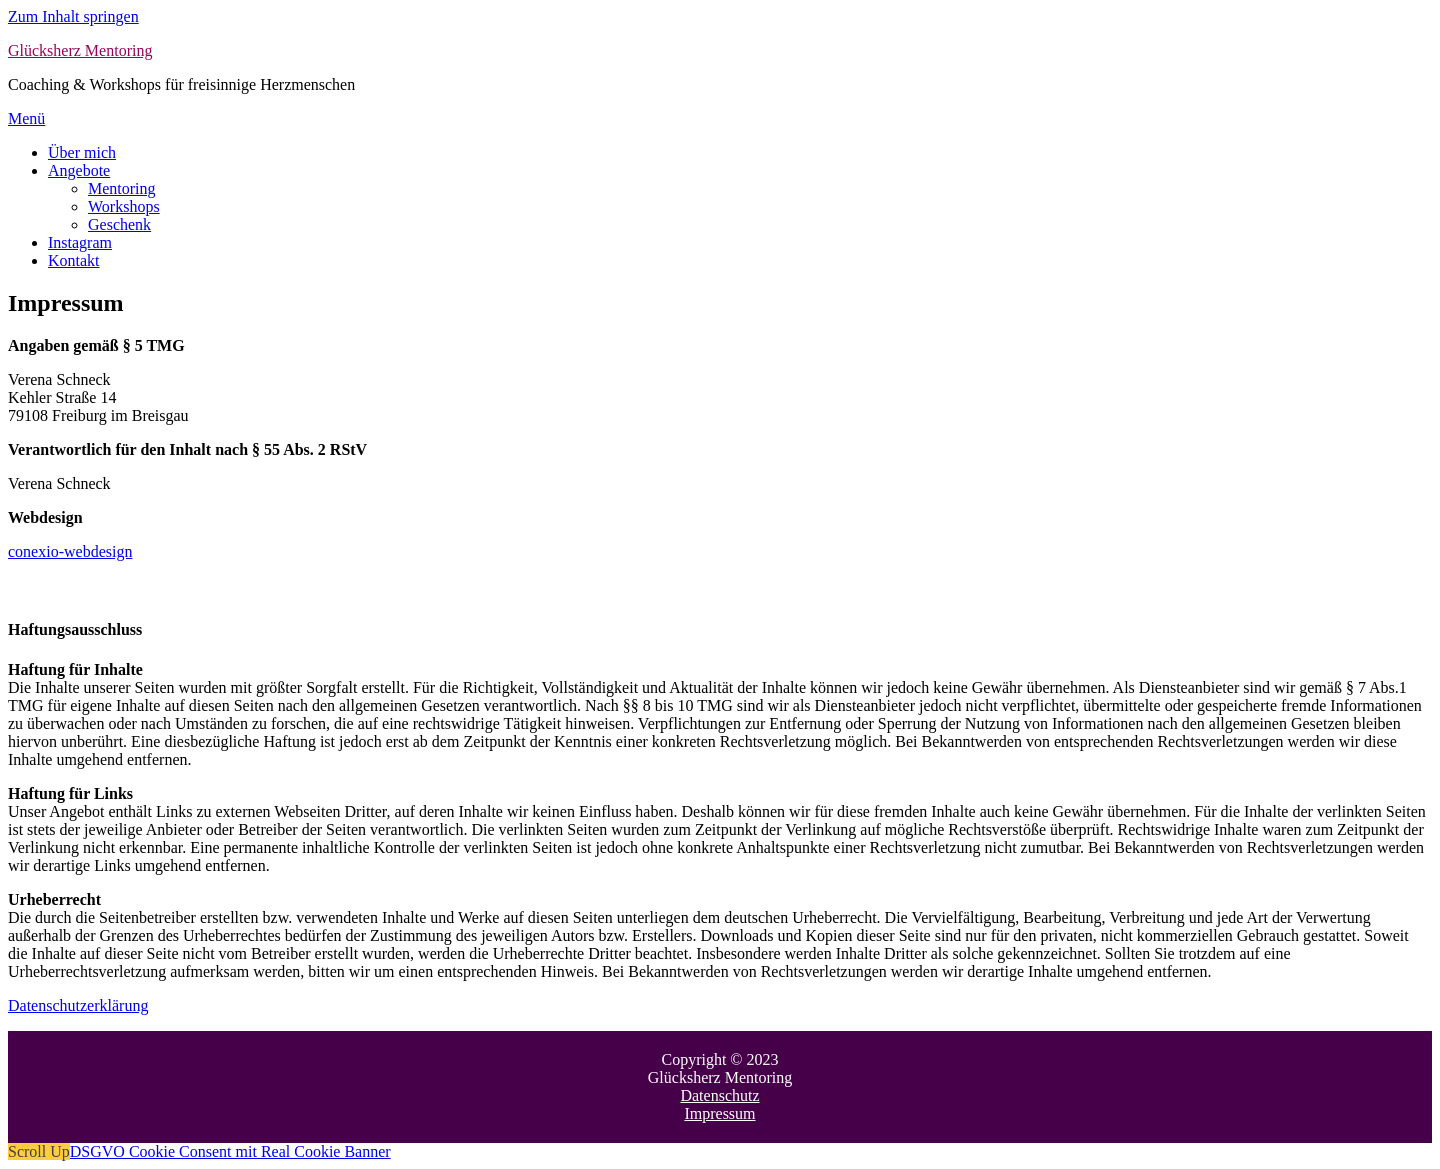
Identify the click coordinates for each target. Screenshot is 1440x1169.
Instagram (80, 242)
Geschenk (119, 224)
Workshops (124, 206)
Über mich (82, 152)
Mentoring (122, 188)
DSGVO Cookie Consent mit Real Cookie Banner (230, 1151)
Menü (26, 118)
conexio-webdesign (70, 551)
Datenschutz (719, 1095)
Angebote (79, 170)
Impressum (719, 1113)
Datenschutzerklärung (78, 1005)
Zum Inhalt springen (73, 16)
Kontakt (74, 260)
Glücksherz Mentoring (80, 50)
